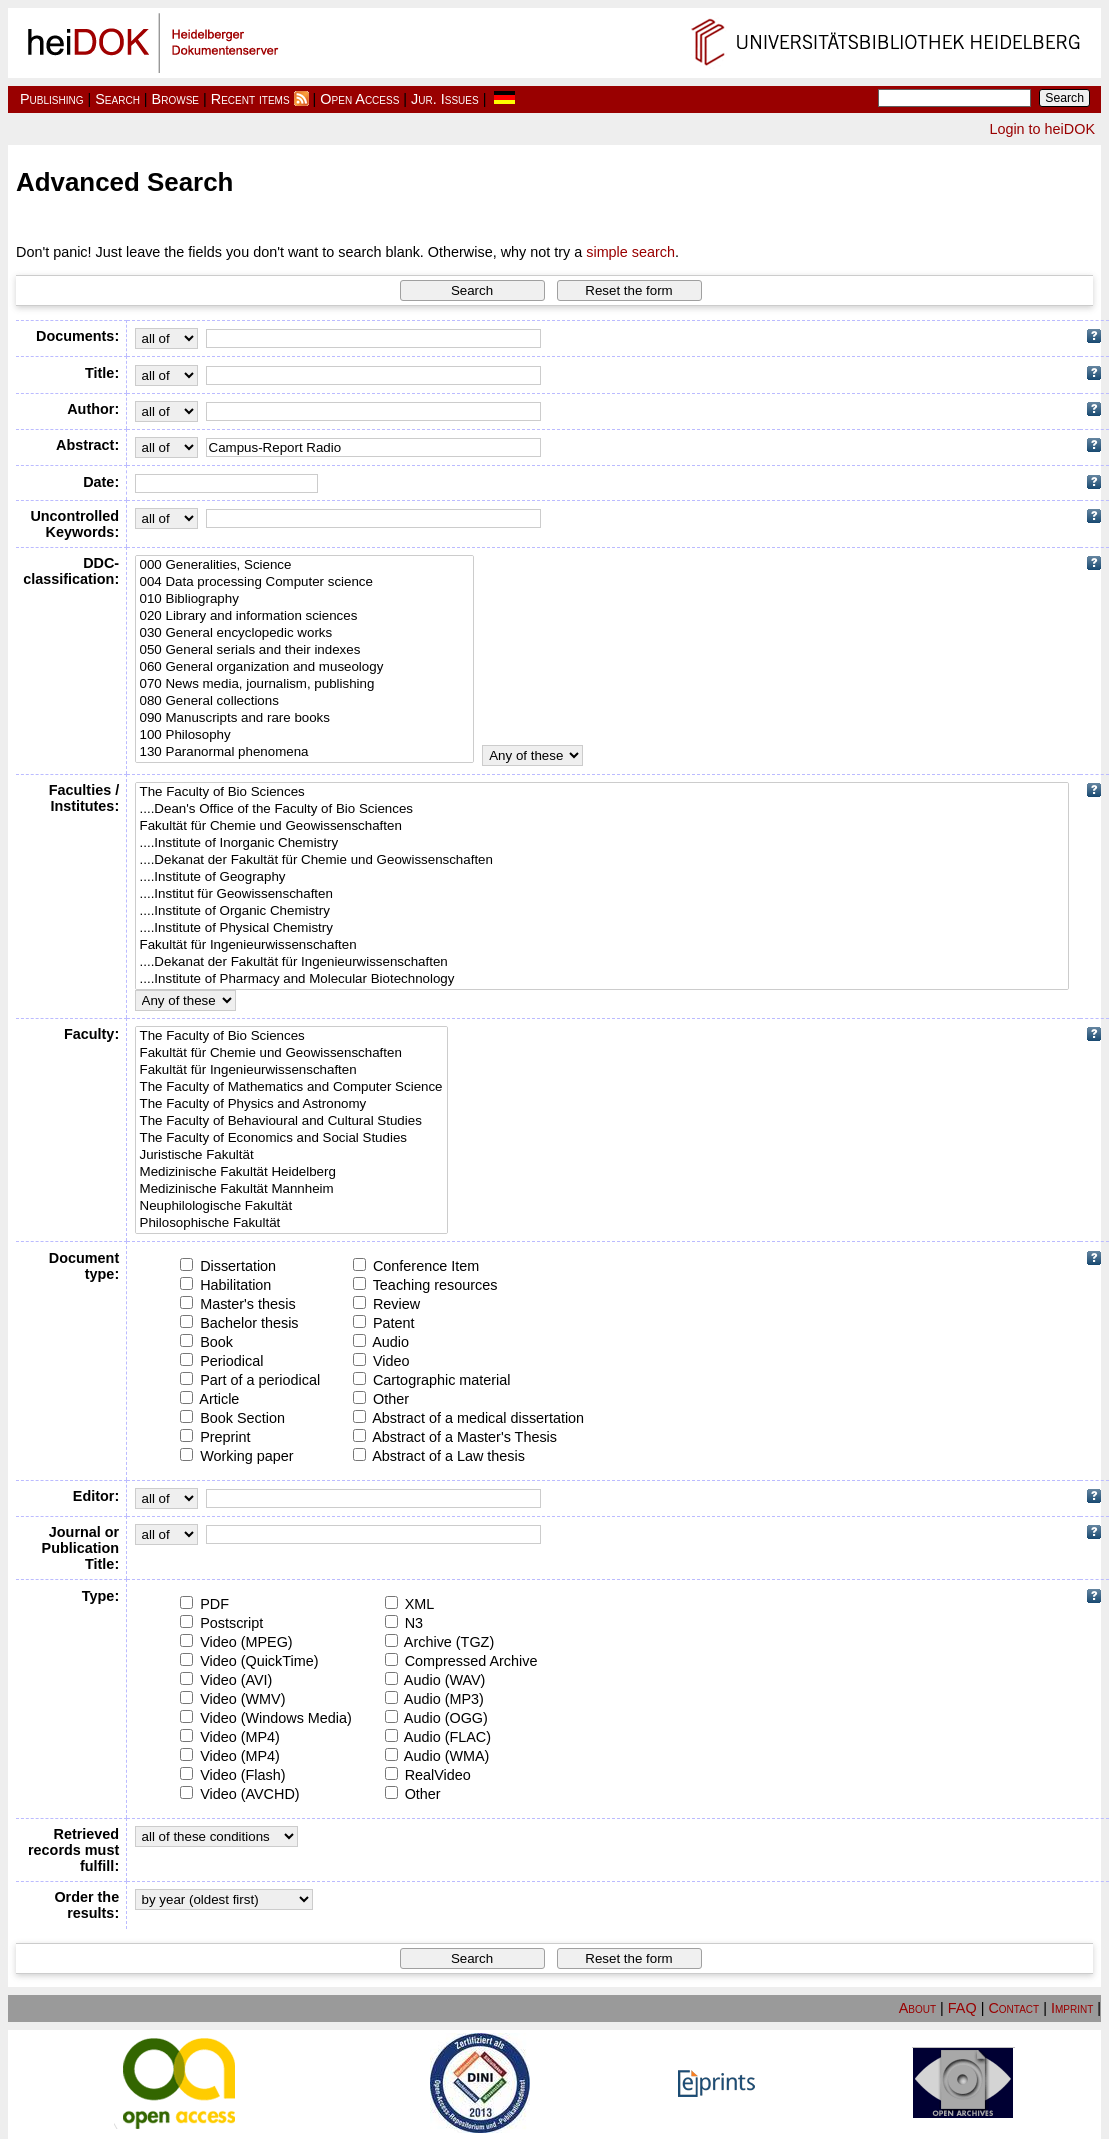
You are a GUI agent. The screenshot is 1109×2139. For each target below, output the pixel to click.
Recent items (250, 99)
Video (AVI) (226, 1680)
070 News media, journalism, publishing (305, 684)
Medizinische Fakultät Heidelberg (291, 1172)
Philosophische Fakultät (291, 1223)
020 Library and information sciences (305, 616)
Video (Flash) (232, 1775)
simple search (630, 252)
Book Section (232, 1418)
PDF (204, 1604)
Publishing (52, 99)
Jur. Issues (445, 99)
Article (209, 1399)
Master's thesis (238, 1304)
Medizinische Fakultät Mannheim (291, 1189)
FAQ (962, 2008)
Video (381, 1361)
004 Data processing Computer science (305, 582)
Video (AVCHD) (239, 1794)
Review (386, 1304)
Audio (381, 1342)
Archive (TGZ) (440, 1642)
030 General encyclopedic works (305, 633)
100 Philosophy (305, 735)
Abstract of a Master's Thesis (455, 1437)
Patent (384, 1323)
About (917, 2008)
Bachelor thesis (239, 1323)
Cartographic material (432, 1380)
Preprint (215, 1437)
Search (117, 99)
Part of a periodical (250, 1380)
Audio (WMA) (437, 1756)
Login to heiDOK (1042, 129)
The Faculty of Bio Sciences (602, 792)
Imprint (1072, 2008)
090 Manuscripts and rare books (305, 718)
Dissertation (228, 1266)
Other (381, 1399)
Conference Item (416, 1266)
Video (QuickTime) (249, 1661)
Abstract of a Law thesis (439, 1456)
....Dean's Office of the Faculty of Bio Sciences (602, 809)
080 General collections (305, 701)
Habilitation (225, 1285)
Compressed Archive (461, 1661)
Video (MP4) (230, 1737)
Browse (175, 99)
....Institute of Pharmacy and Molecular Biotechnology (602, 979)
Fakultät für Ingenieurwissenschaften (602, 945)
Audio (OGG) (436, 1718)
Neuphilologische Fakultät (291, 1206)
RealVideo (428, 1775)
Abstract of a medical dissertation (468, 1418)
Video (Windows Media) (266, 1718)
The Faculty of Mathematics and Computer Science (291, 1087)
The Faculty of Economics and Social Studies (291, 1138)
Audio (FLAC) (438, 1737)
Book (206, 1342)
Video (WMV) (232, 1699)
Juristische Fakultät (291, 1155)
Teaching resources (425, 1285)
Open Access (359, 99)
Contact (1013, 2008)
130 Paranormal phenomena (305, 752)
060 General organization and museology (305, 667)
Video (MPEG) (236, 1642)
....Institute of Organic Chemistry (602, 911)
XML (410, 1604)
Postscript (221, 1623)
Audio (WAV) (435, 1680)
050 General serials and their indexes (305, 650)
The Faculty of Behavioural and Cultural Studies (291, 1121)
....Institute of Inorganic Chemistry (602, 843)
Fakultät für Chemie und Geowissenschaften (602, 826)
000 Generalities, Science (305, 565)
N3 (404, 1623)
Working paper (236, 1456)
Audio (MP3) (434, 1699)
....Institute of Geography (602, 877)
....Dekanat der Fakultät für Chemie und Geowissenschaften (602, 860)
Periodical (221, 1361)
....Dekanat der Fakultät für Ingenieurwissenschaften (602, 962)
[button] (472, 290)
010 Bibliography (305, 599)
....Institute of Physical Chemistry (602, 928)
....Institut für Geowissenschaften (602, 894)
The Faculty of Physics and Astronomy (291, 1104)
